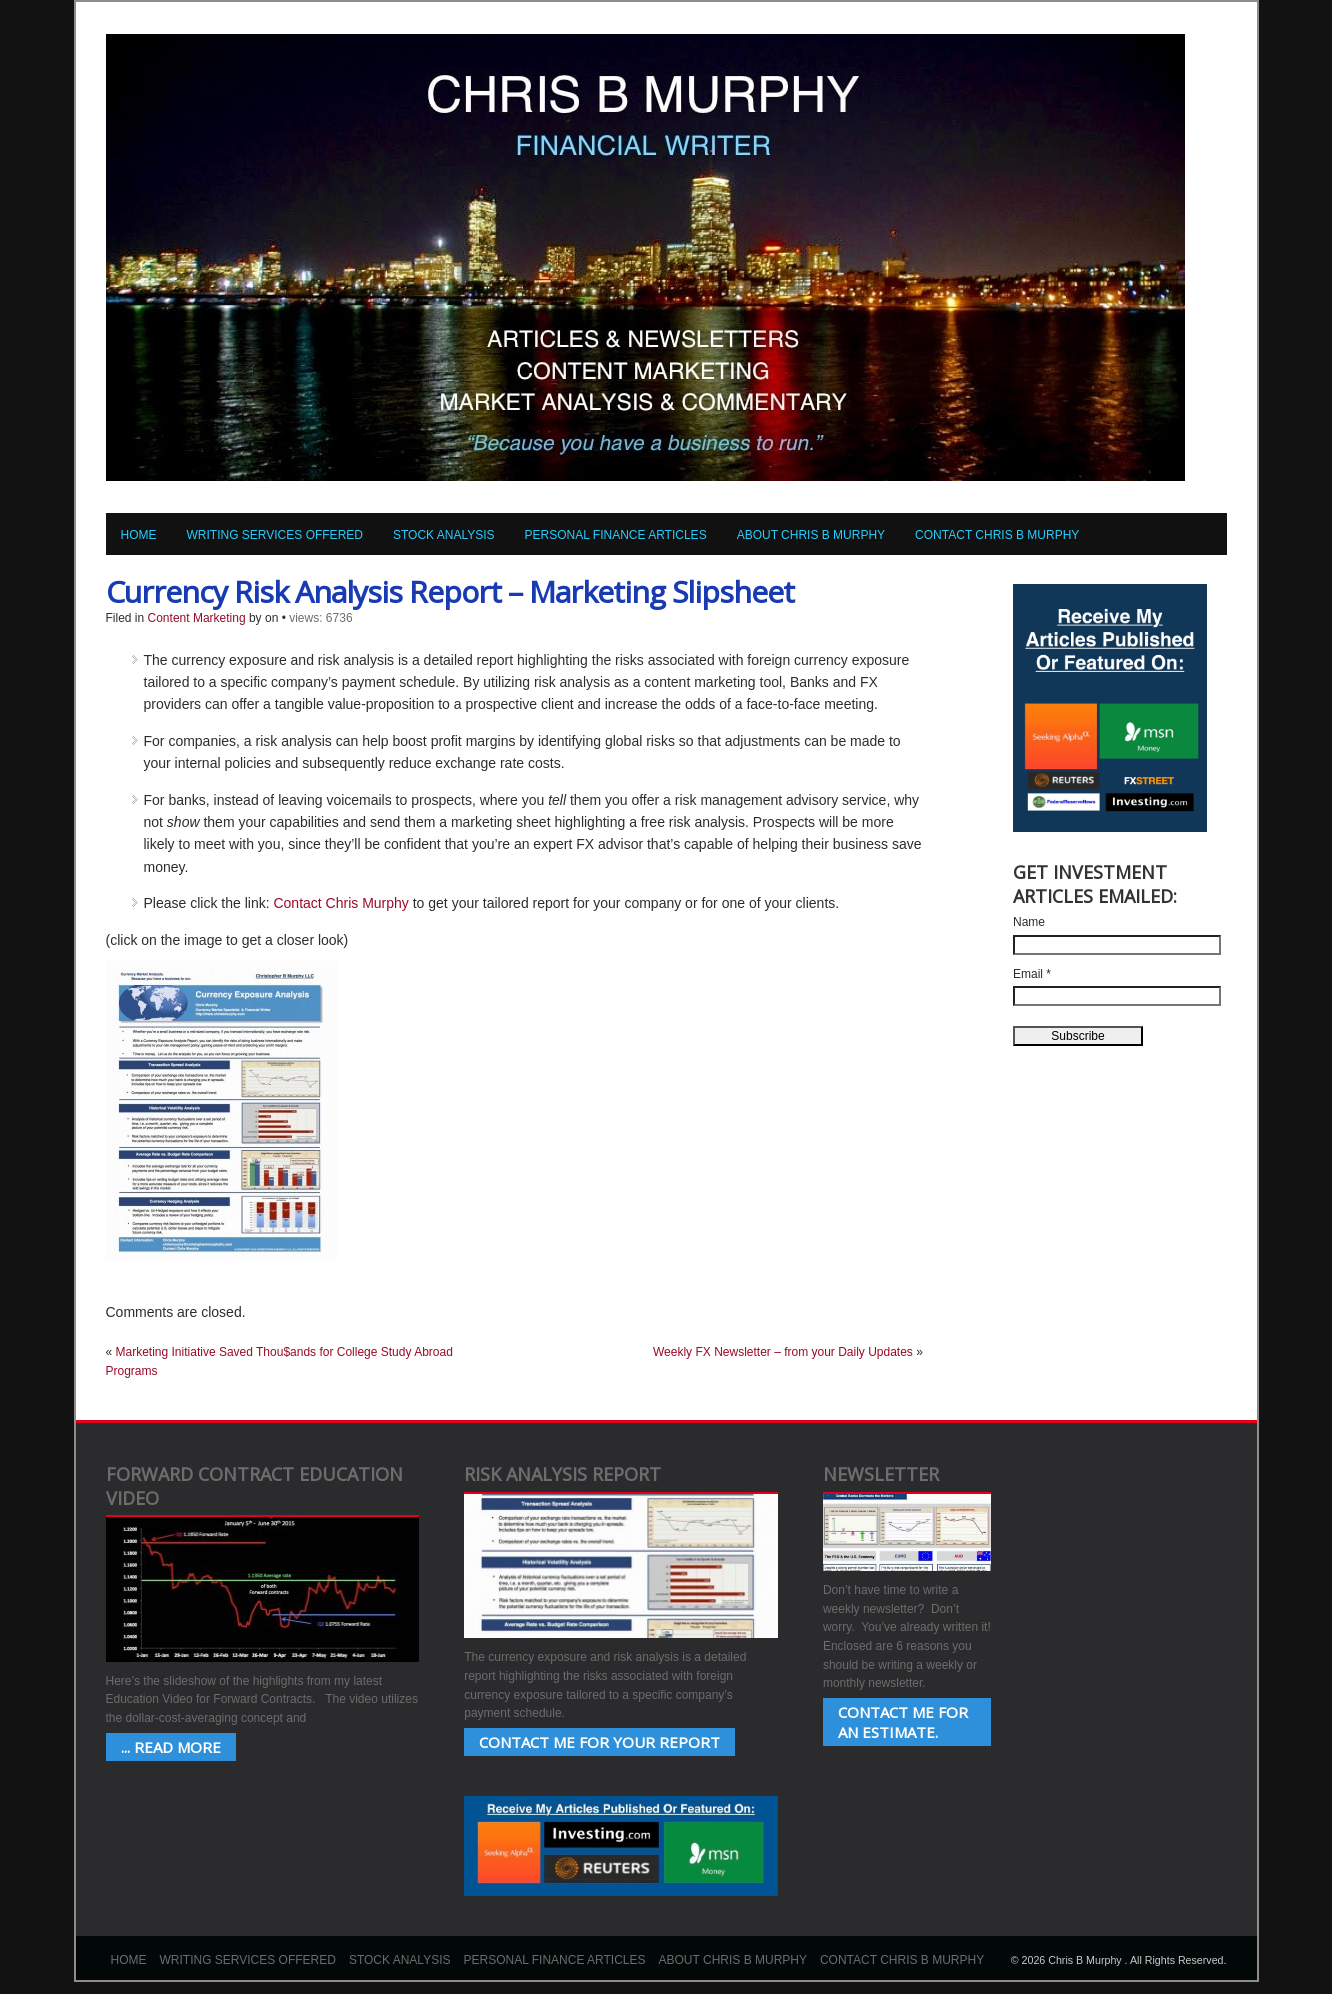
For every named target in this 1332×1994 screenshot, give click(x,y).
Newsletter (881, 1474)
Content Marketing (197, 618)
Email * (1032, 974)
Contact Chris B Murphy (997, 535)
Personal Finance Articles (616, 535)
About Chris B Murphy (811, 535)
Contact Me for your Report (599, 1742)
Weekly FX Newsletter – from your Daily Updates (783, 1352)
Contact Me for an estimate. (903, 1722)
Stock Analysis (444, 535)
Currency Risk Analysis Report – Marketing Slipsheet (450, 591)
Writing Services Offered (275, 535)
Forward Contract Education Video (254, 1485)
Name (1029, 922)
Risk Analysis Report (562, 1474)
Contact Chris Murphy (340, 903)
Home (139, 535)
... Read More (171, 1747)
